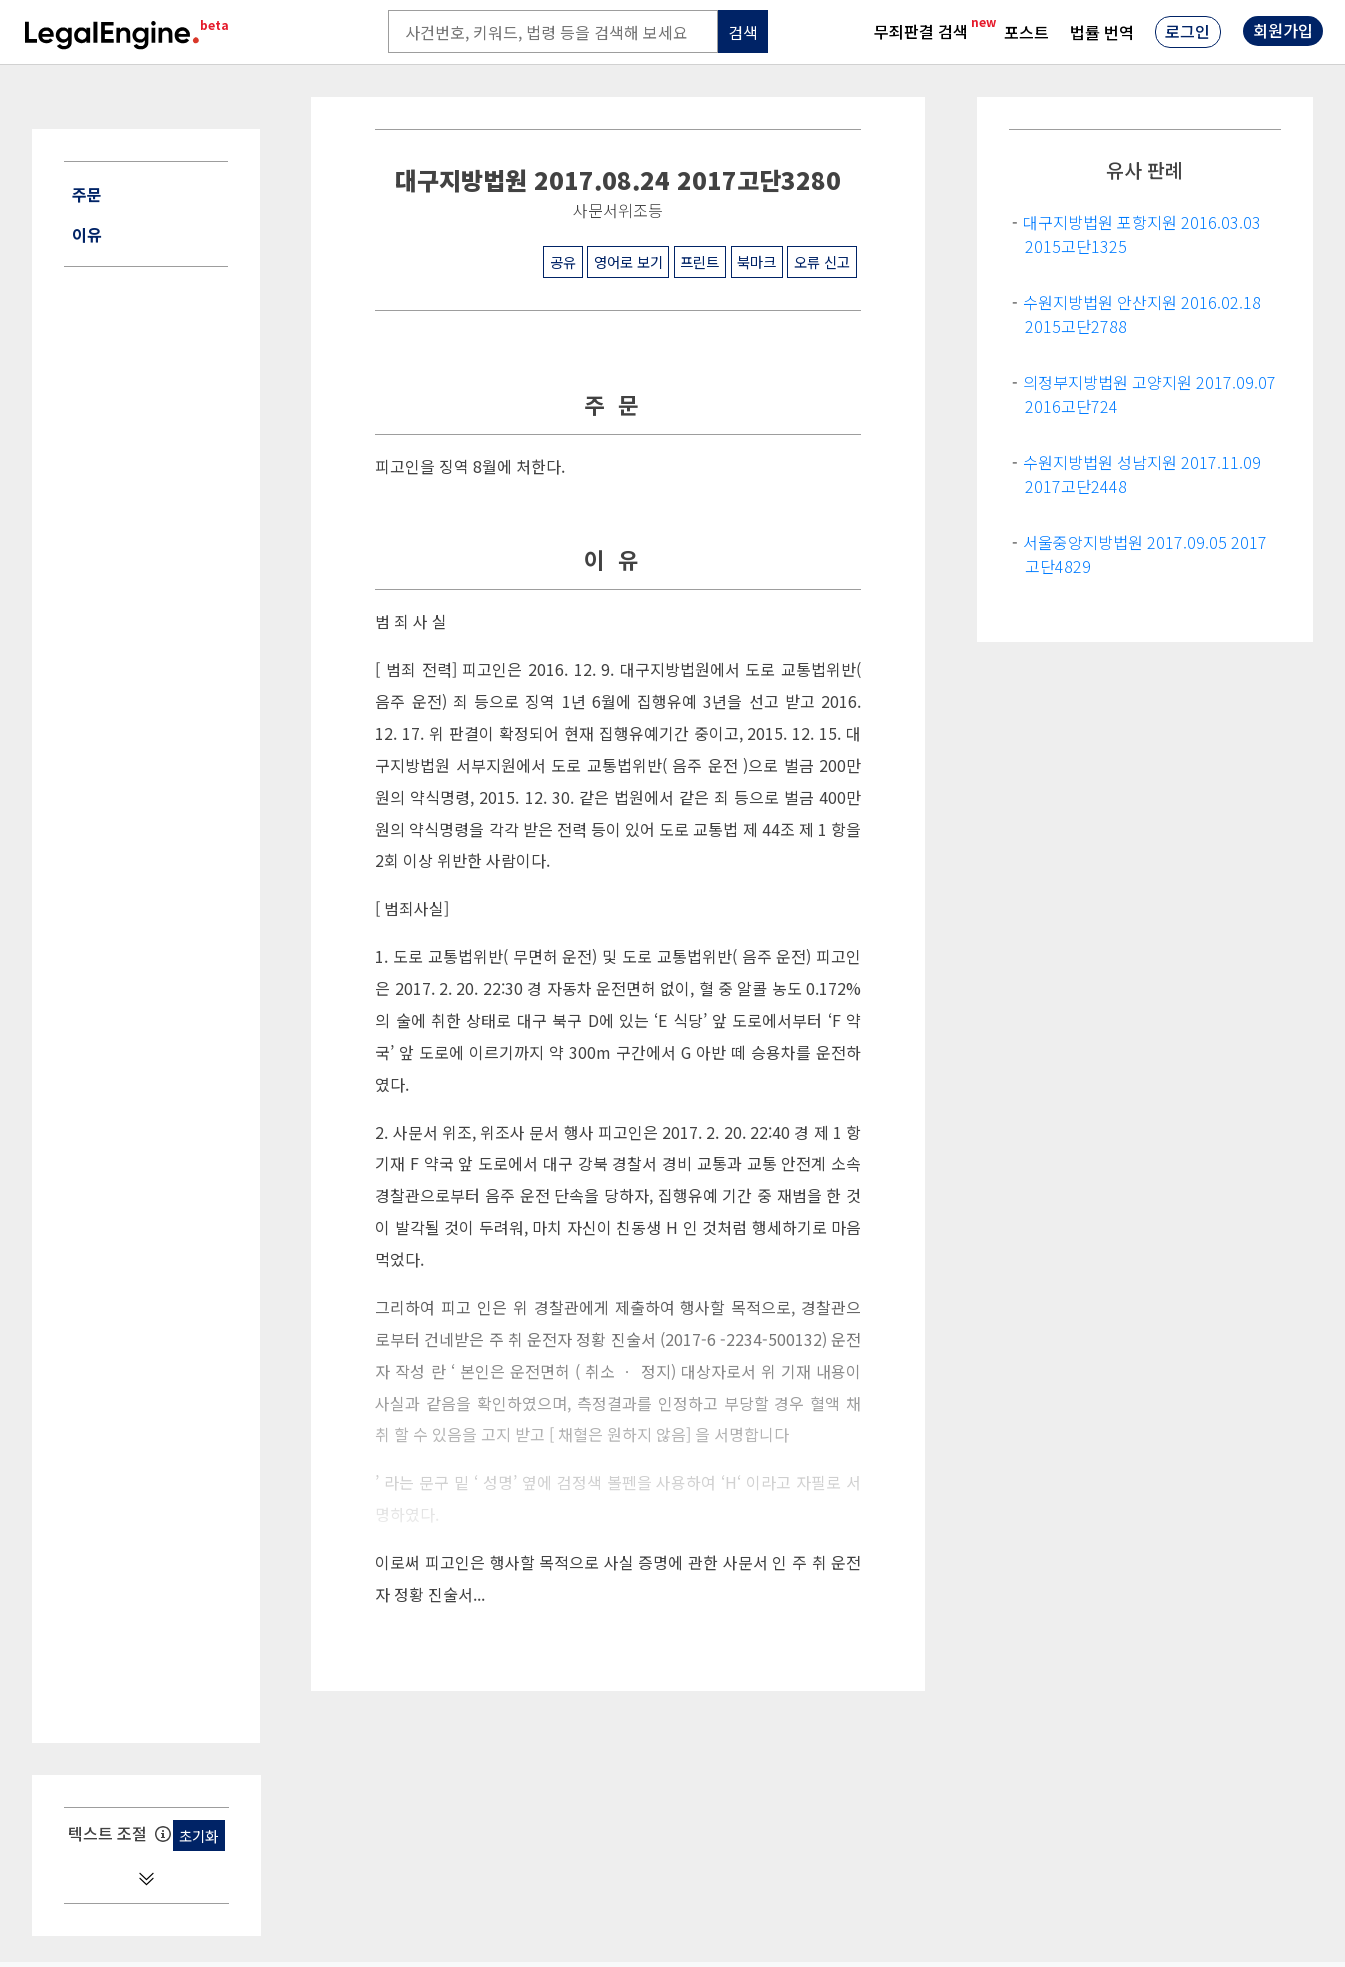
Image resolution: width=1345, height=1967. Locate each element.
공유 (563, 261)
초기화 (198, 1835)
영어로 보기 (628, 261)
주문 (87, 194)
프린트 (699, 261)
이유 (87, 234)
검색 (743, 32)
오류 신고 (822, 261)
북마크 (756, 261)
